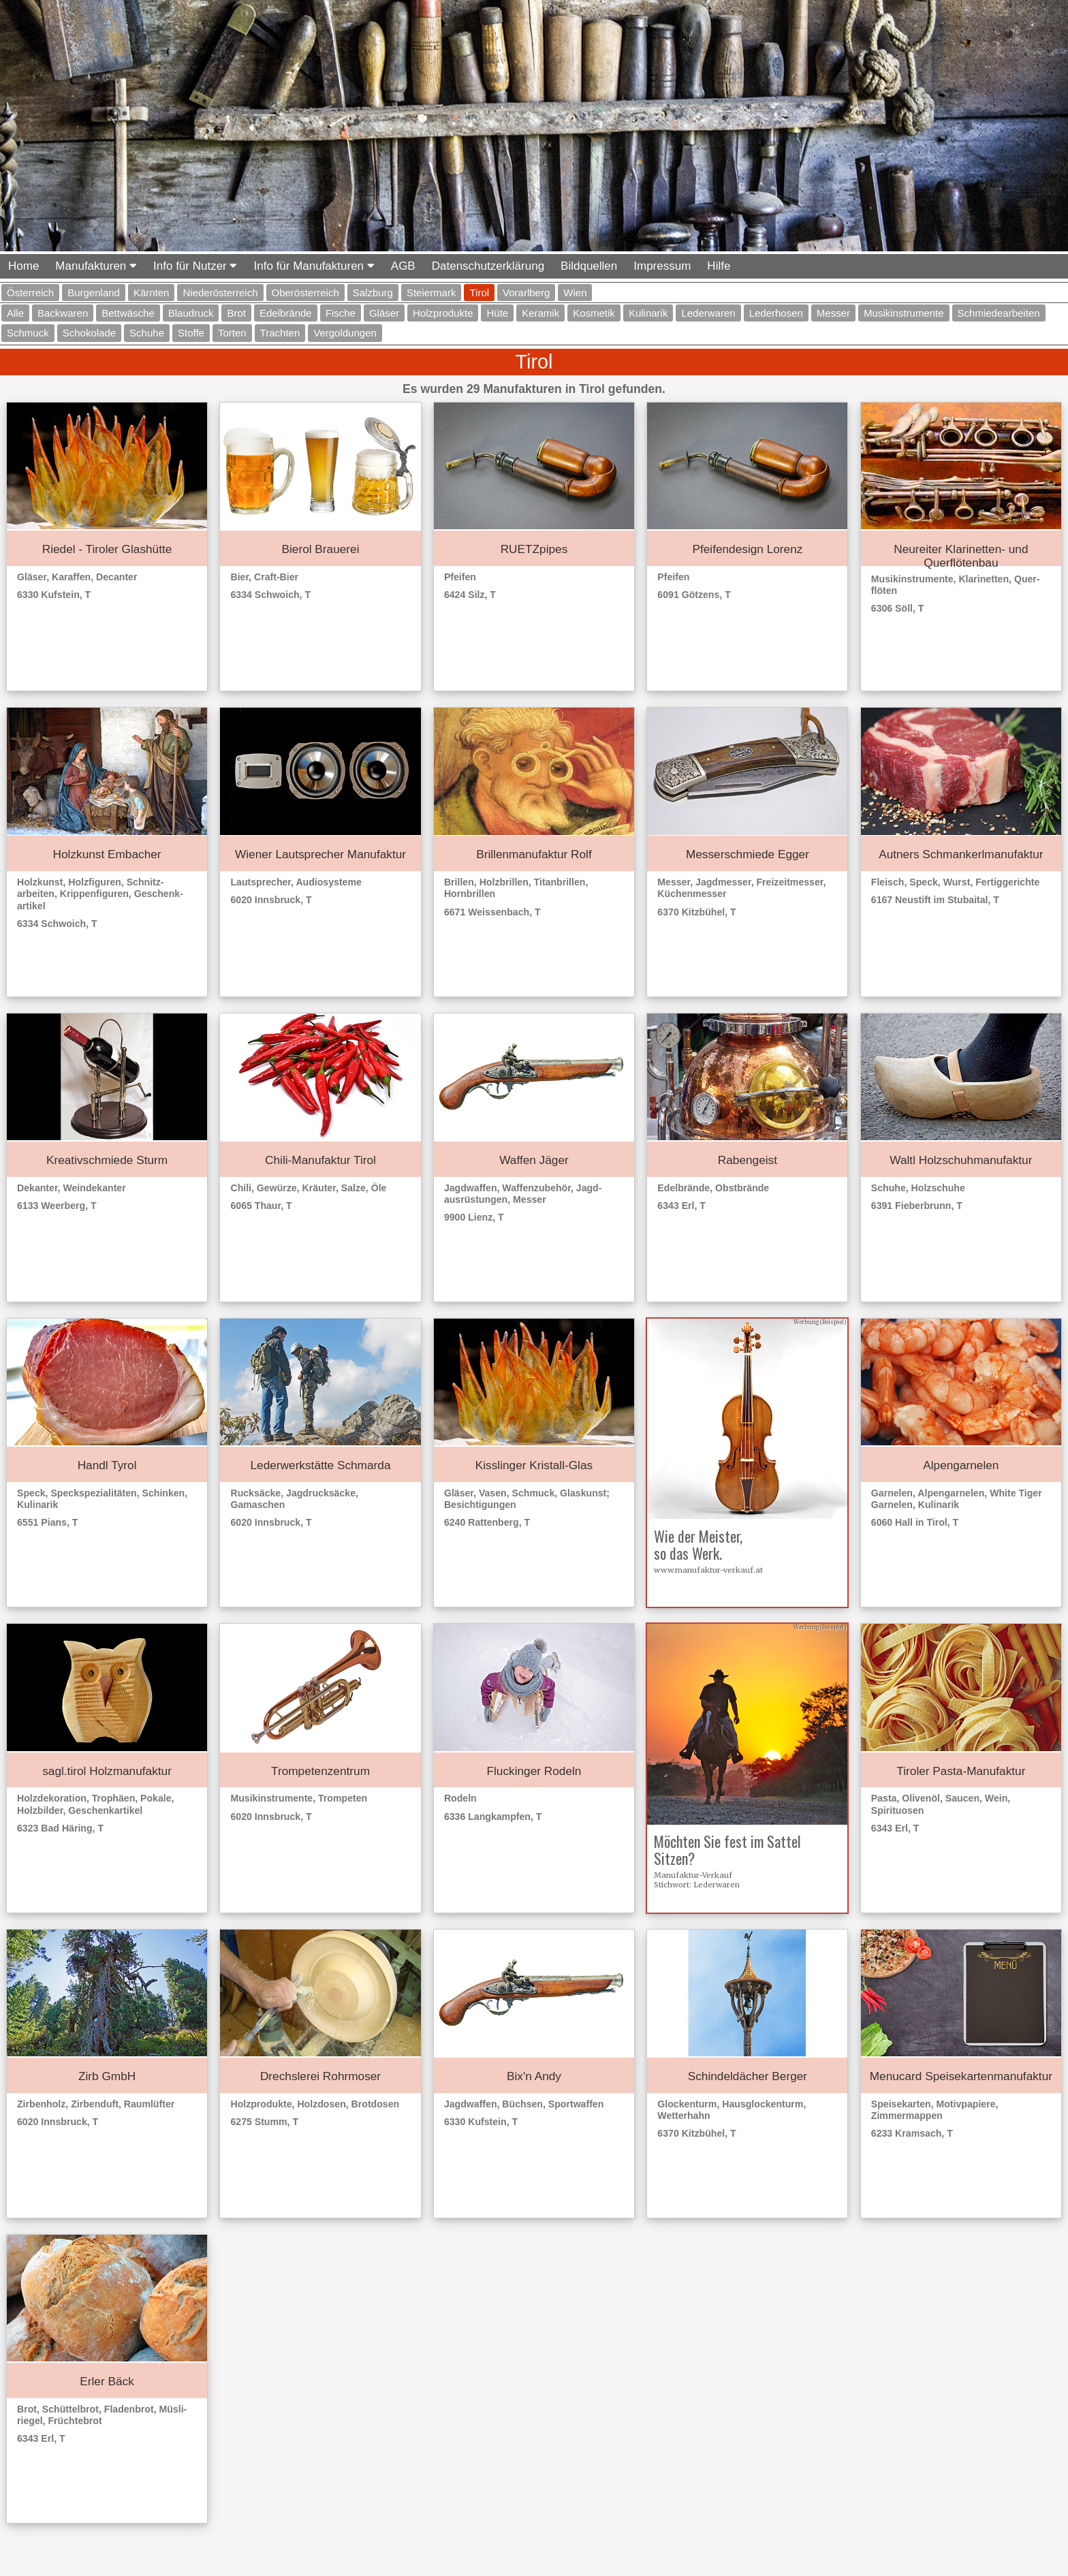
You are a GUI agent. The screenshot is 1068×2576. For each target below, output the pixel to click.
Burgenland (93, 292)
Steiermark (431, 292)
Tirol (479, 292)
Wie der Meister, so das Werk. (698, 1544)
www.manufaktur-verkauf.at (708, 1570)
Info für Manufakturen (313, 266)
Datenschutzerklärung (488, 266)
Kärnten (152, 292)
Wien (574, 292)
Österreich (30, 292)
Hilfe (718, 266)
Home (23, 266)
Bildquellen (589, 266)
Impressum (662, 266)
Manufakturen (96, 266)
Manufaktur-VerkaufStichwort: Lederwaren (697, 1879)
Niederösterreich (220, 292)
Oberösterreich (305, 292)
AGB (403, 266)
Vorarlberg (526, 292)
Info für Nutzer (195, 266)
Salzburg (373, 292)
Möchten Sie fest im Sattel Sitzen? (727, 1849)
